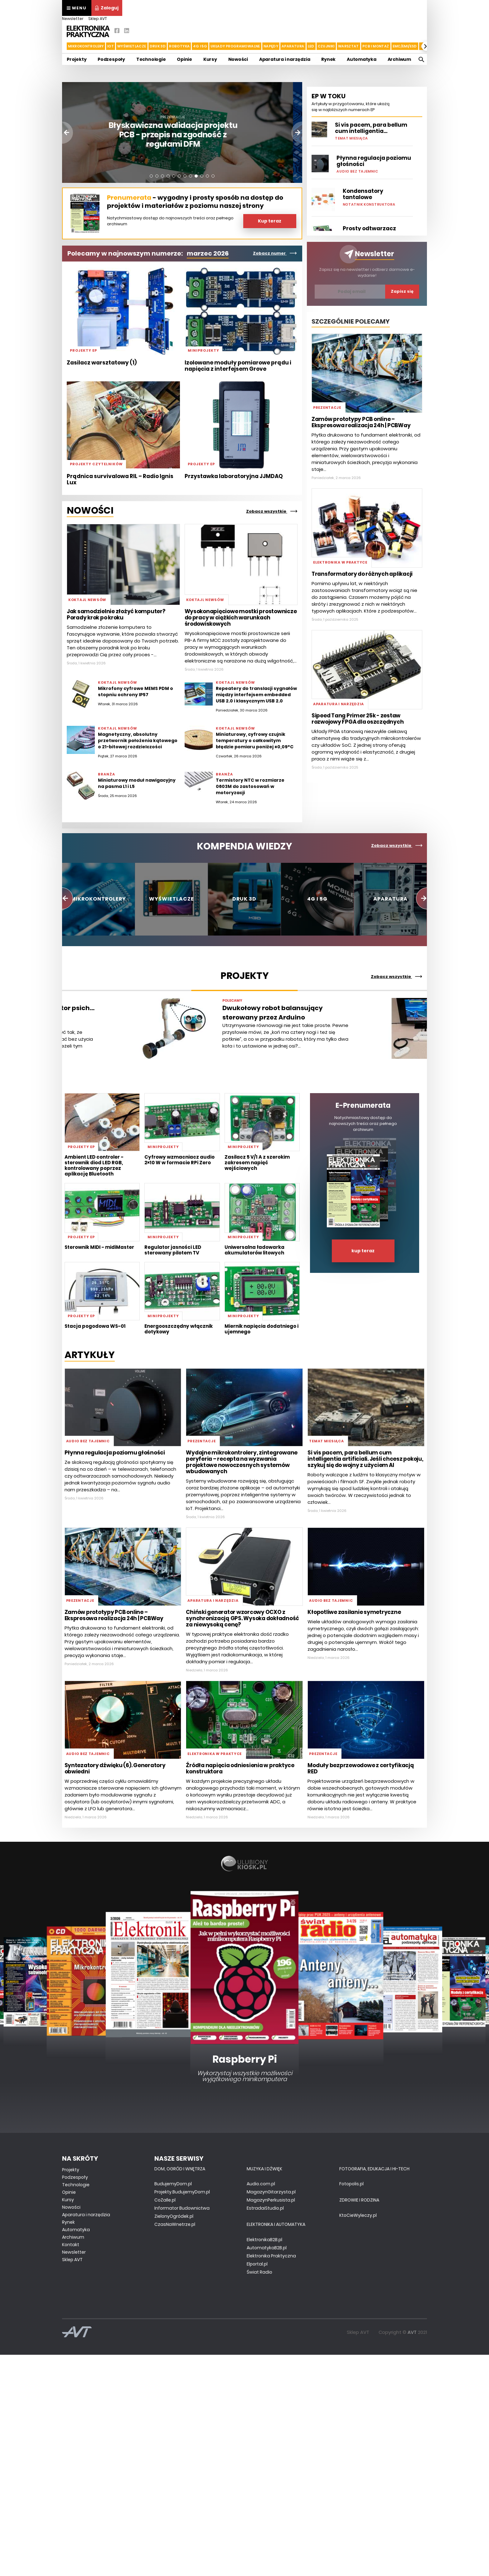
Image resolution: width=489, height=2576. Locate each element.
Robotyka (179, 46)
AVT (412, 2332)
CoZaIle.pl (165, 2200)
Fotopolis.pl (351, 2184)
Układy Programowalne (235, 46)
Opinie (184, 59)
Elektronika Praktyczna (271, 2256)
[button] (426, 46)
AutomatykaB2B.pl (267, 2248)
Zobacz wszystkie (272, 511)
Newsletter (73, 18)
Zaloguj (107, 8)
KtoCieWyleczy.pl (358, 2215)
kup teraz (363, 1251)
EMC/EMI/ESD (405, 46)
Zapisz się (402, 291)
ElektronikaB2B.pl (264, 2239)
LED (311, 46)
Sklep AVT (97, 18)
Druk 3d (158, 46)
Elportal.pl (257, 2264)
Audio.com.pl (261, 2184)
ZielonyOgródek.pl (173, 2216)
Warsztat (348, 46)
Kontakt (70, 2244)
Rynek (328, 59)
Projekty (76, 59)
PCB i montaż (375, 46)
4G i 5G (200, 46)
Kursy (210, 59)
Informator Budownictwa (182, 2208)
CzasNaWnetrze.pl (174, 2224)
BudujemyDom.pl (173, 2184)
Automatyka (361, 59)
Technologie (151, 59)
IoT (110, 46)
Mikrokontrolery (86, 46)
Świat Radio (259, 2272)
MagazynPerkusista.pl (271, 2200)
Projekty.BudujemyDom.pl (182, 2192)
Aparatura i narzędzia (284, 59)
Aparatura (293, 46)
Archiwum (399, 59)
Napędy (271, 46)
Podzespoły (111, 59)
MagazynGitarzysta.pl (271, 2192)
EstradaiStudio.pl (265, 2208)
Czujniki (326, 46)
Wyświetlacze (131, 46)
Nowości (238, 59)
